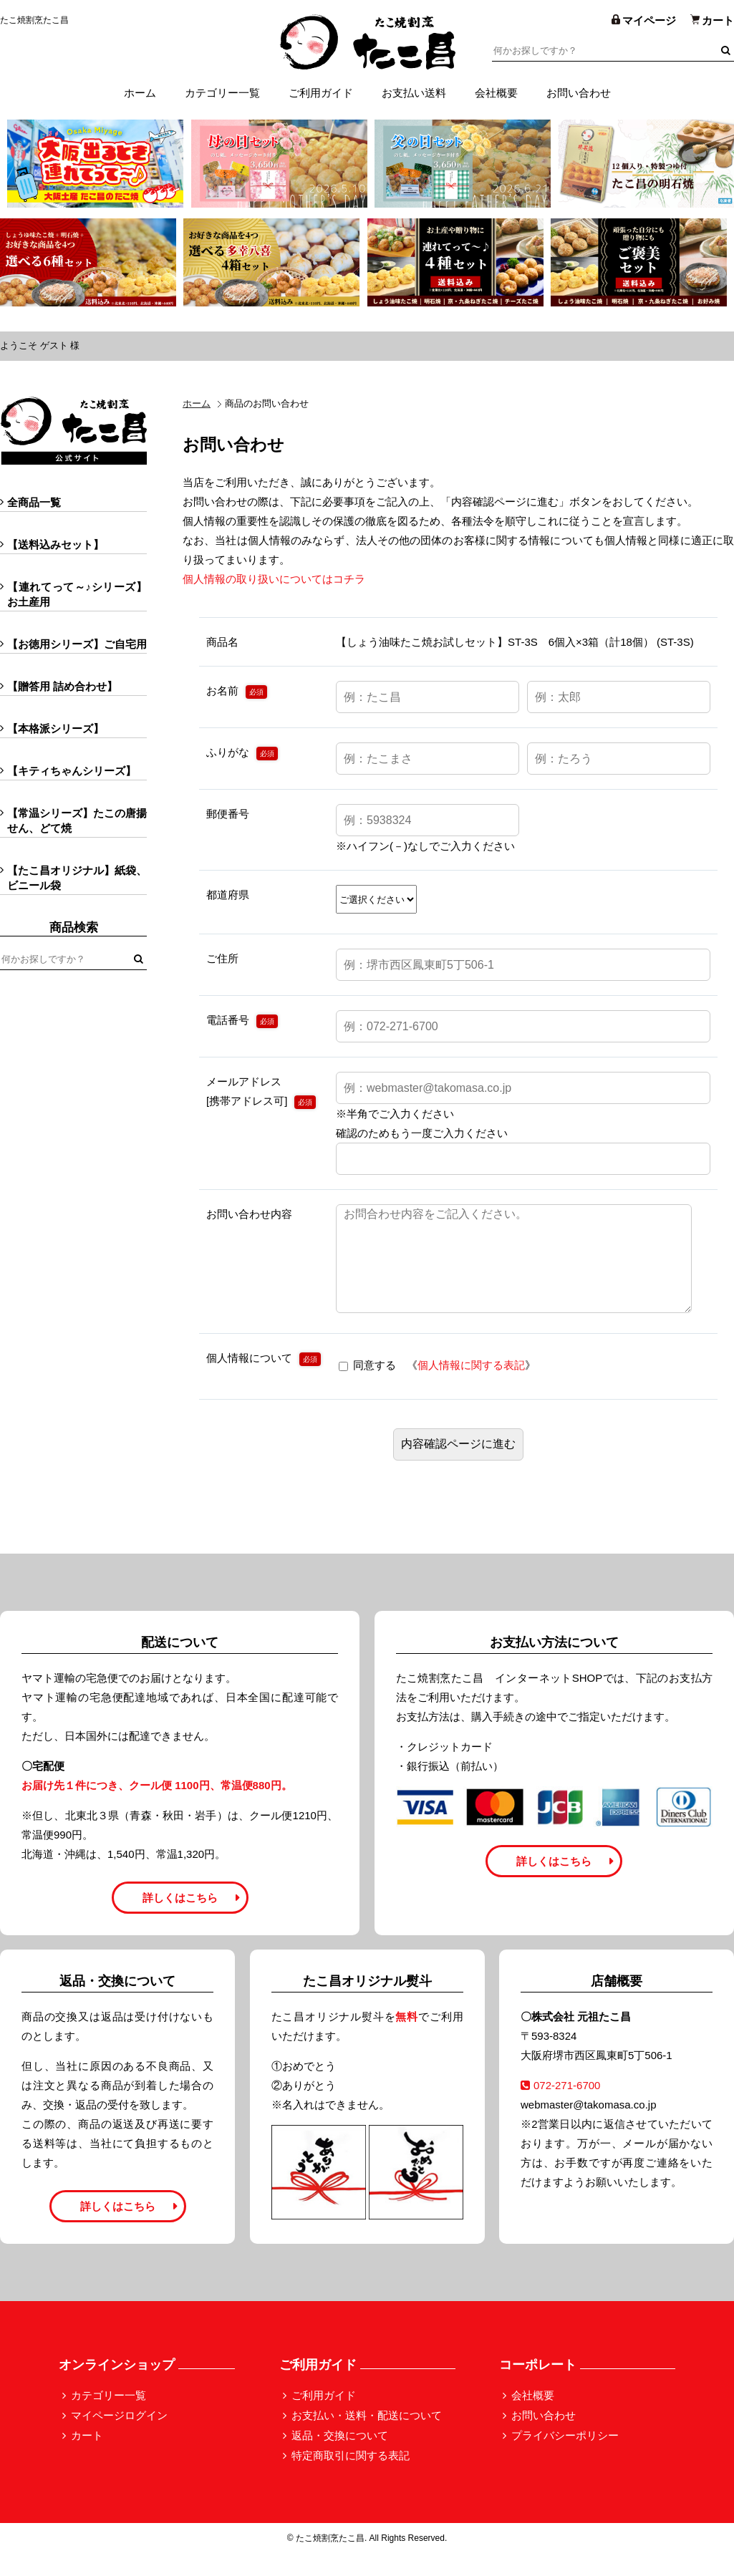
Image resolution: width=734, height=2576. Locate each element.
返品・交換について (339, 2458)
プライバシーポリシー (565, 2458)
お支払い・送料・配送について (366, 2438)
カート (87, 2458)
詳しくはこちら (180, 1920)
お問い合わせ (578, 92)
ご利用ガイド (321, 92)
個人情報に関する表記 (471, 1389)
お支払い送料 (414, 92)
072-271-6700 (560, 2108)
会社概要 (496, 92)
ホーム (140, 92)
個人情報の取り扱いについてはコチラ (274, 579)
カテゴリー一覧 (222, 92)
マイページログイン (119, 2438)
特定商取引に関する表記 (350, 2478)
